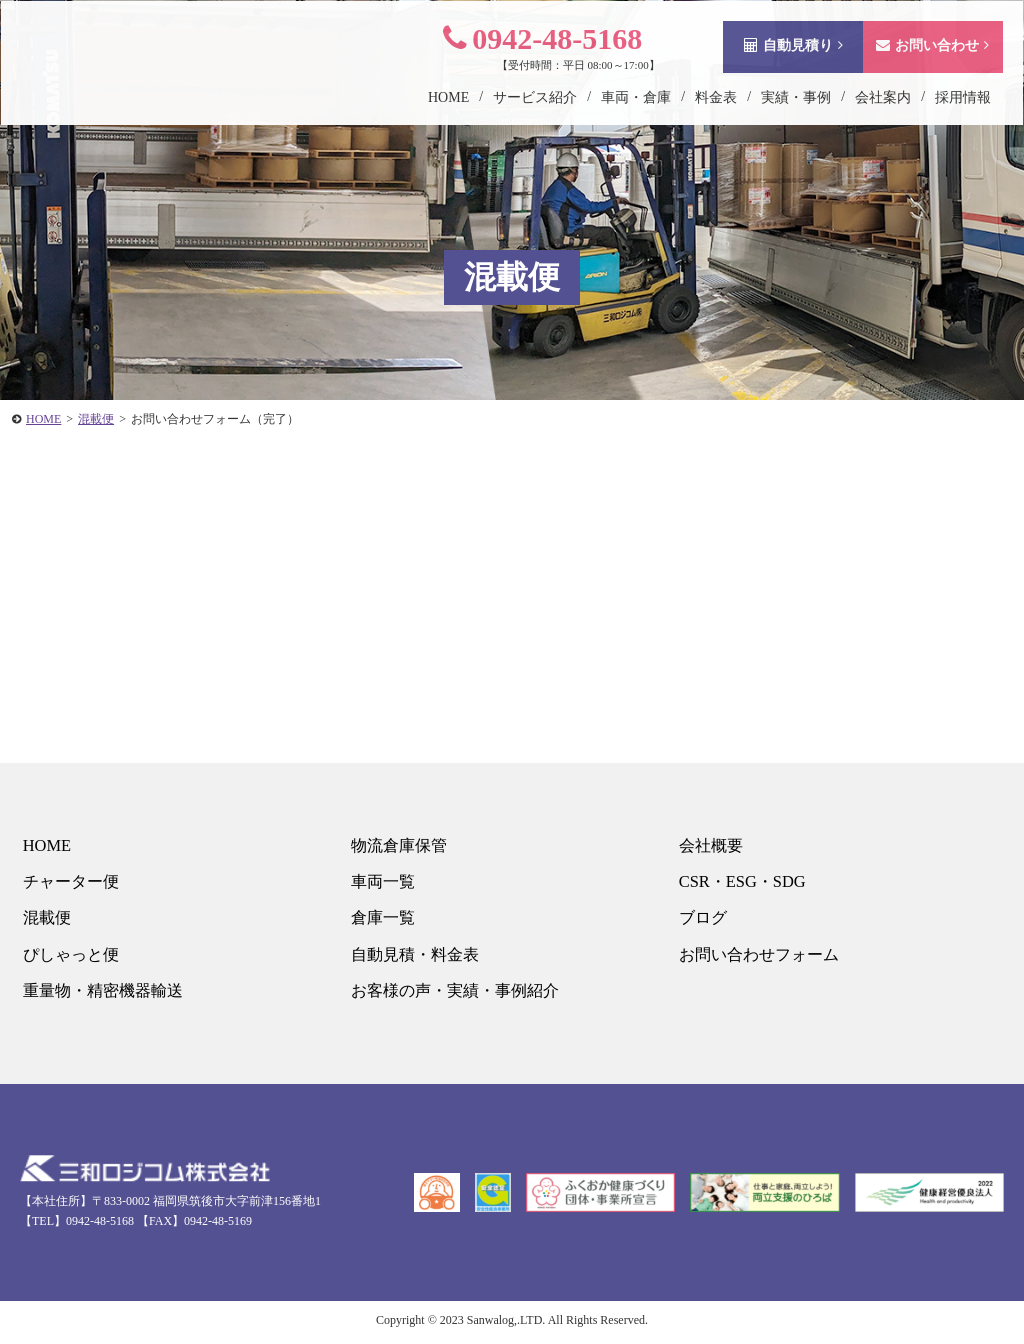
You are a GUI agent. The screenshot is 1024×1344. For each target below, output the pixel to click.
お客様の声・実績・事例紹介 (458, 994)
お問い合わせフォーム (761, 957)
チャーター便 (71, 883)
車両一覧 (382, 883)
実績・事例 (777, 117)
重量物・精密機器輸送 (105, 994)
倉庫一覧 (382, 920)
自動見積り (774, 64)
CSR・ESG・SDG (742, 883)
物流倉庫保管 (399, 846)
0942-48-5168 (523, 57)
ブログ (701, 920)
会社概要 (710, 846)
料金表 (697, 117)
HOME (45, 846)
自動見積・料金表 (416, 957)
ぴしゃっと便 (71, 957)
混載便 (45, 920)
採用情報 (944, 117)
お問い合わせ (913, 64)
